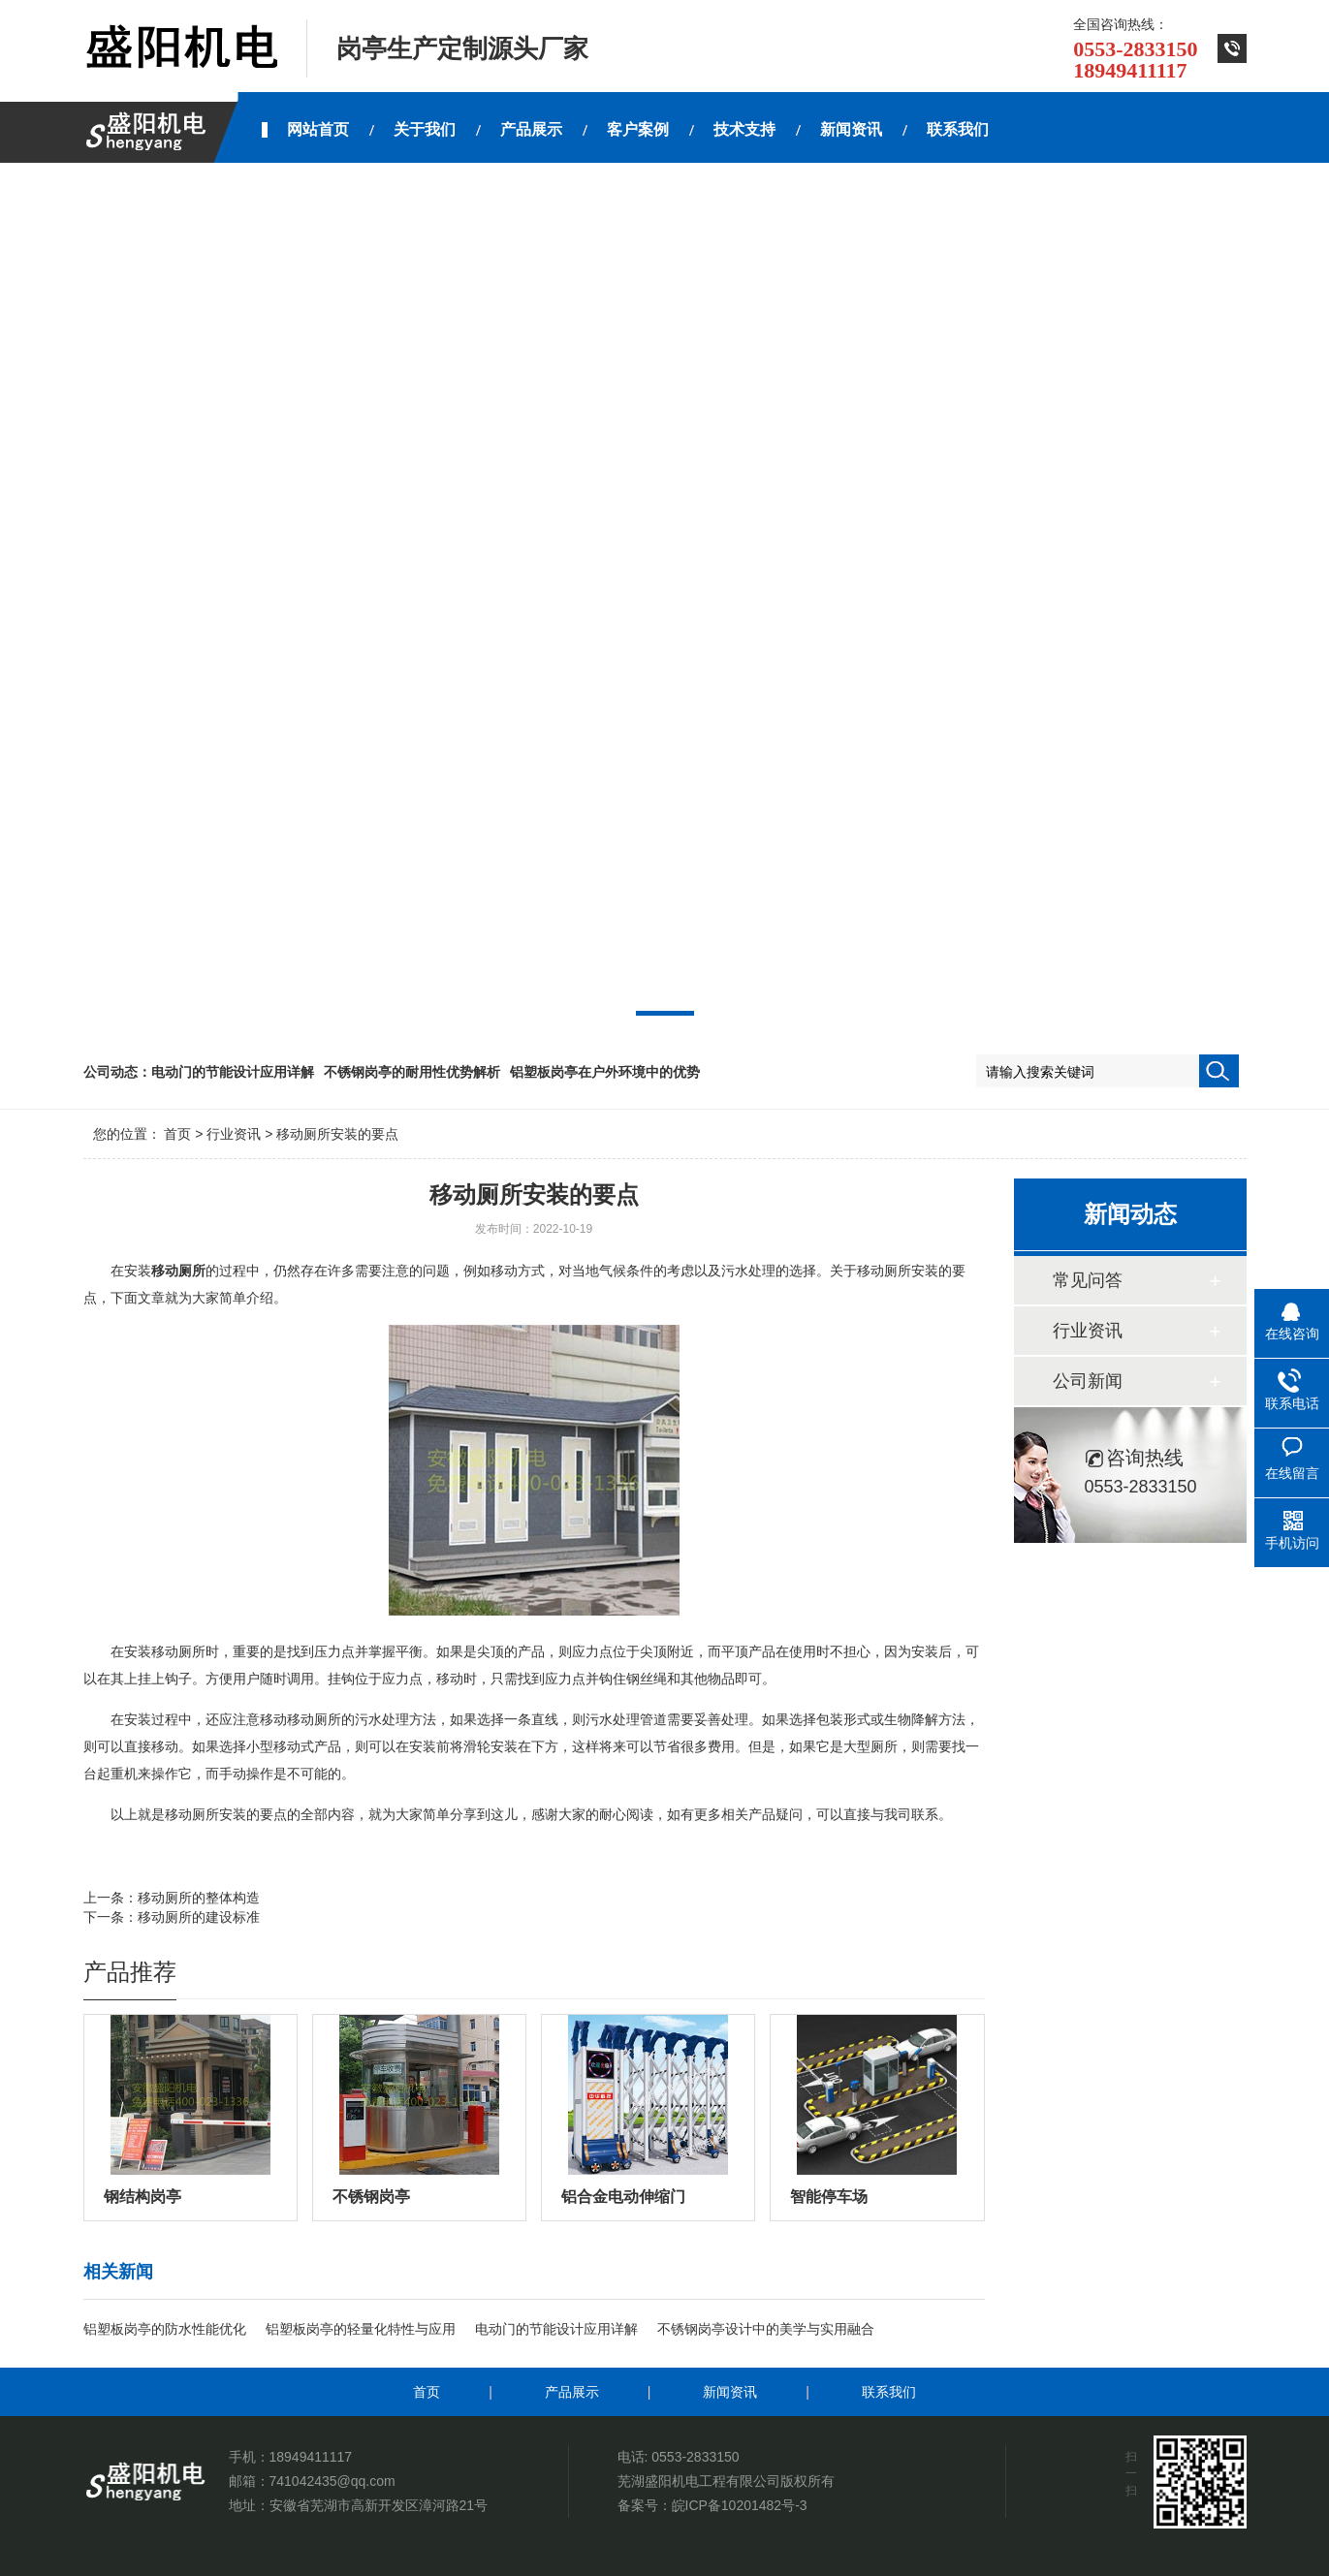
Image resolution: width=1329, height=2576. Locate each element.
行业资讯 (233, 1134)
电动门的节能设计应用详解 (232, 1072)
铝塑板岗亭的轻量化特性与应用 (361, 2329)
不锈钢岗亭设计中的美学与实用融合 (765, 2329)
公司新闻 (1088, 1381)
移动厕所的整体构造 (199, 1897)
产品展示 (572, 2392)
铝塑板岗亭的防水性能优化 (164, 2329)
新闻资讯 (730, 2392)
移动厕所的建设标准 (199, 1917)
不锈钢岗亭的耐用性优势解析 (412, 1072)
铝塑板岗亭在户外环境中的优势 (605, 1072)
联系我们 (889, 2392)
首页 (177, 1134)
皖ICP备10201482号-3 (739, 2505)
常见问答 (1088, 1280)
